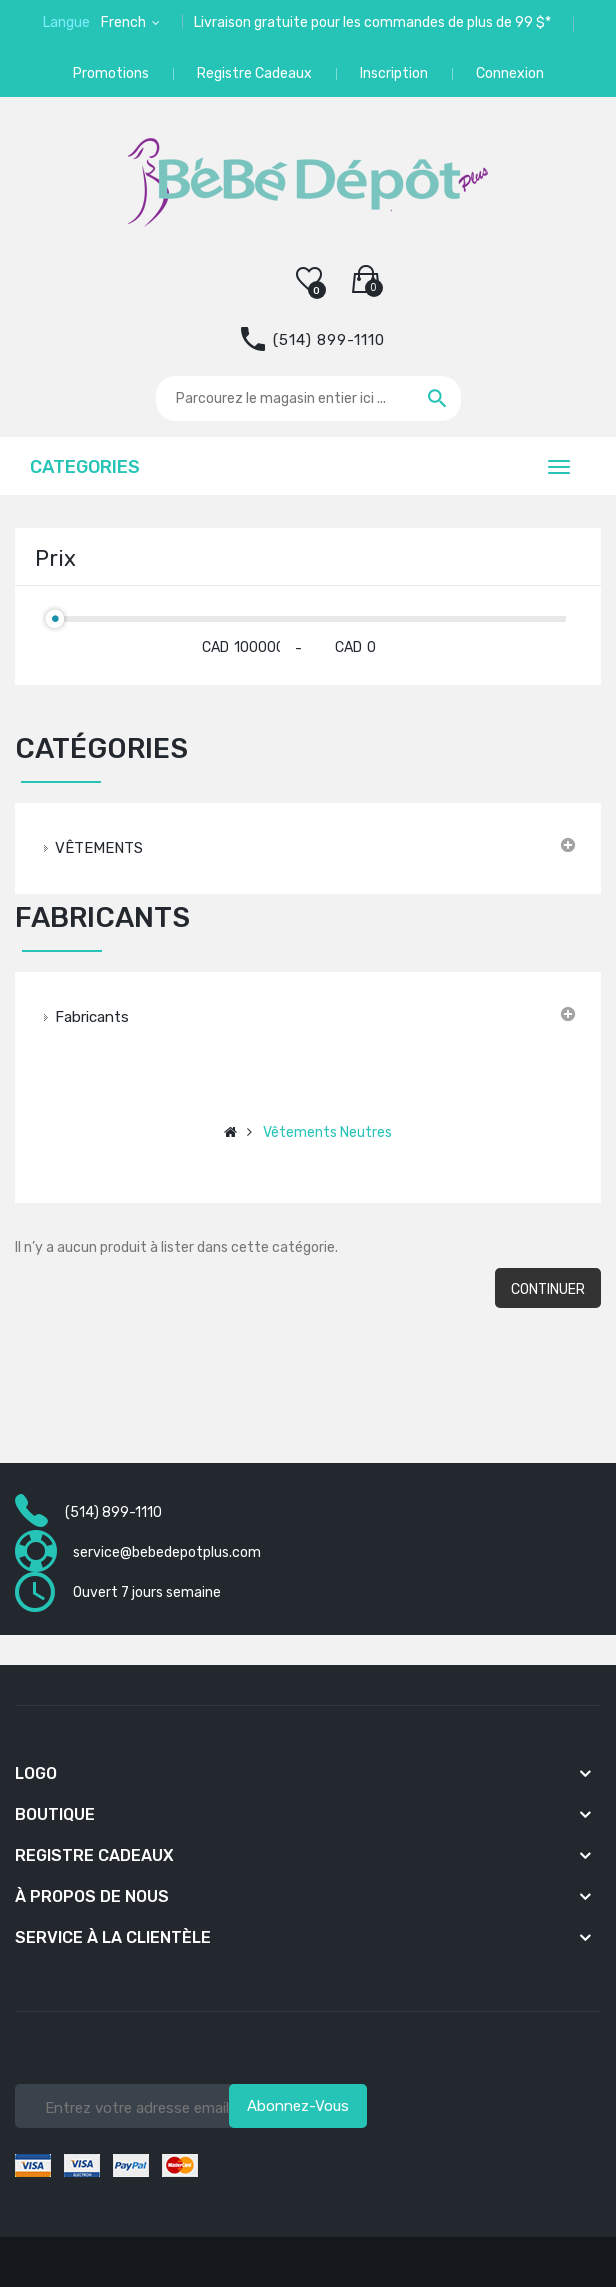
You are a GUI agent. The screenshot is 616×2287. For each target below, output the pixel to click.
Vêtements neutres (327, 1132)
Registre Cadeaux (254, 73)
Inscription (394, 73)
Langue (66, 22)
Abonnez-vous (298, 2106)
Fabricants (92, 1017)
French (125, 22)
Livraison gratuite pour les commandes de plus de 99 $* (372, 22)
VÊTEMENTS (99, 848)
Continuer (548, 1289)
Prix (55, 558)
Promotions (111, 73)
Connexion (510, 73)
